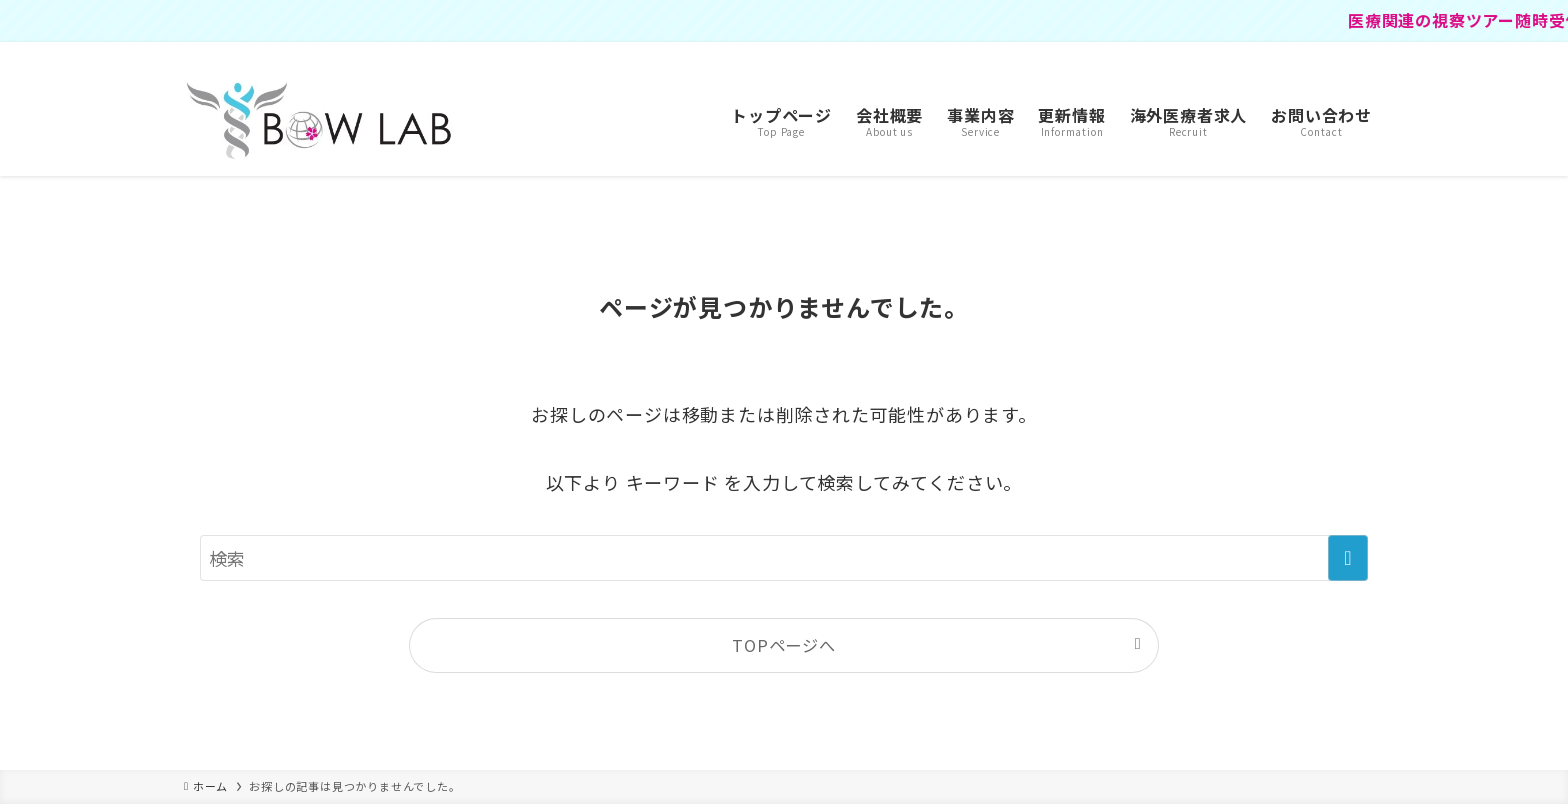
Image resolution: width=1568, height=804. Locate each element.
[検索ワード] (784, 558)
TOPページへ (784, 645)
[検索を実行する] (1348, 558)
